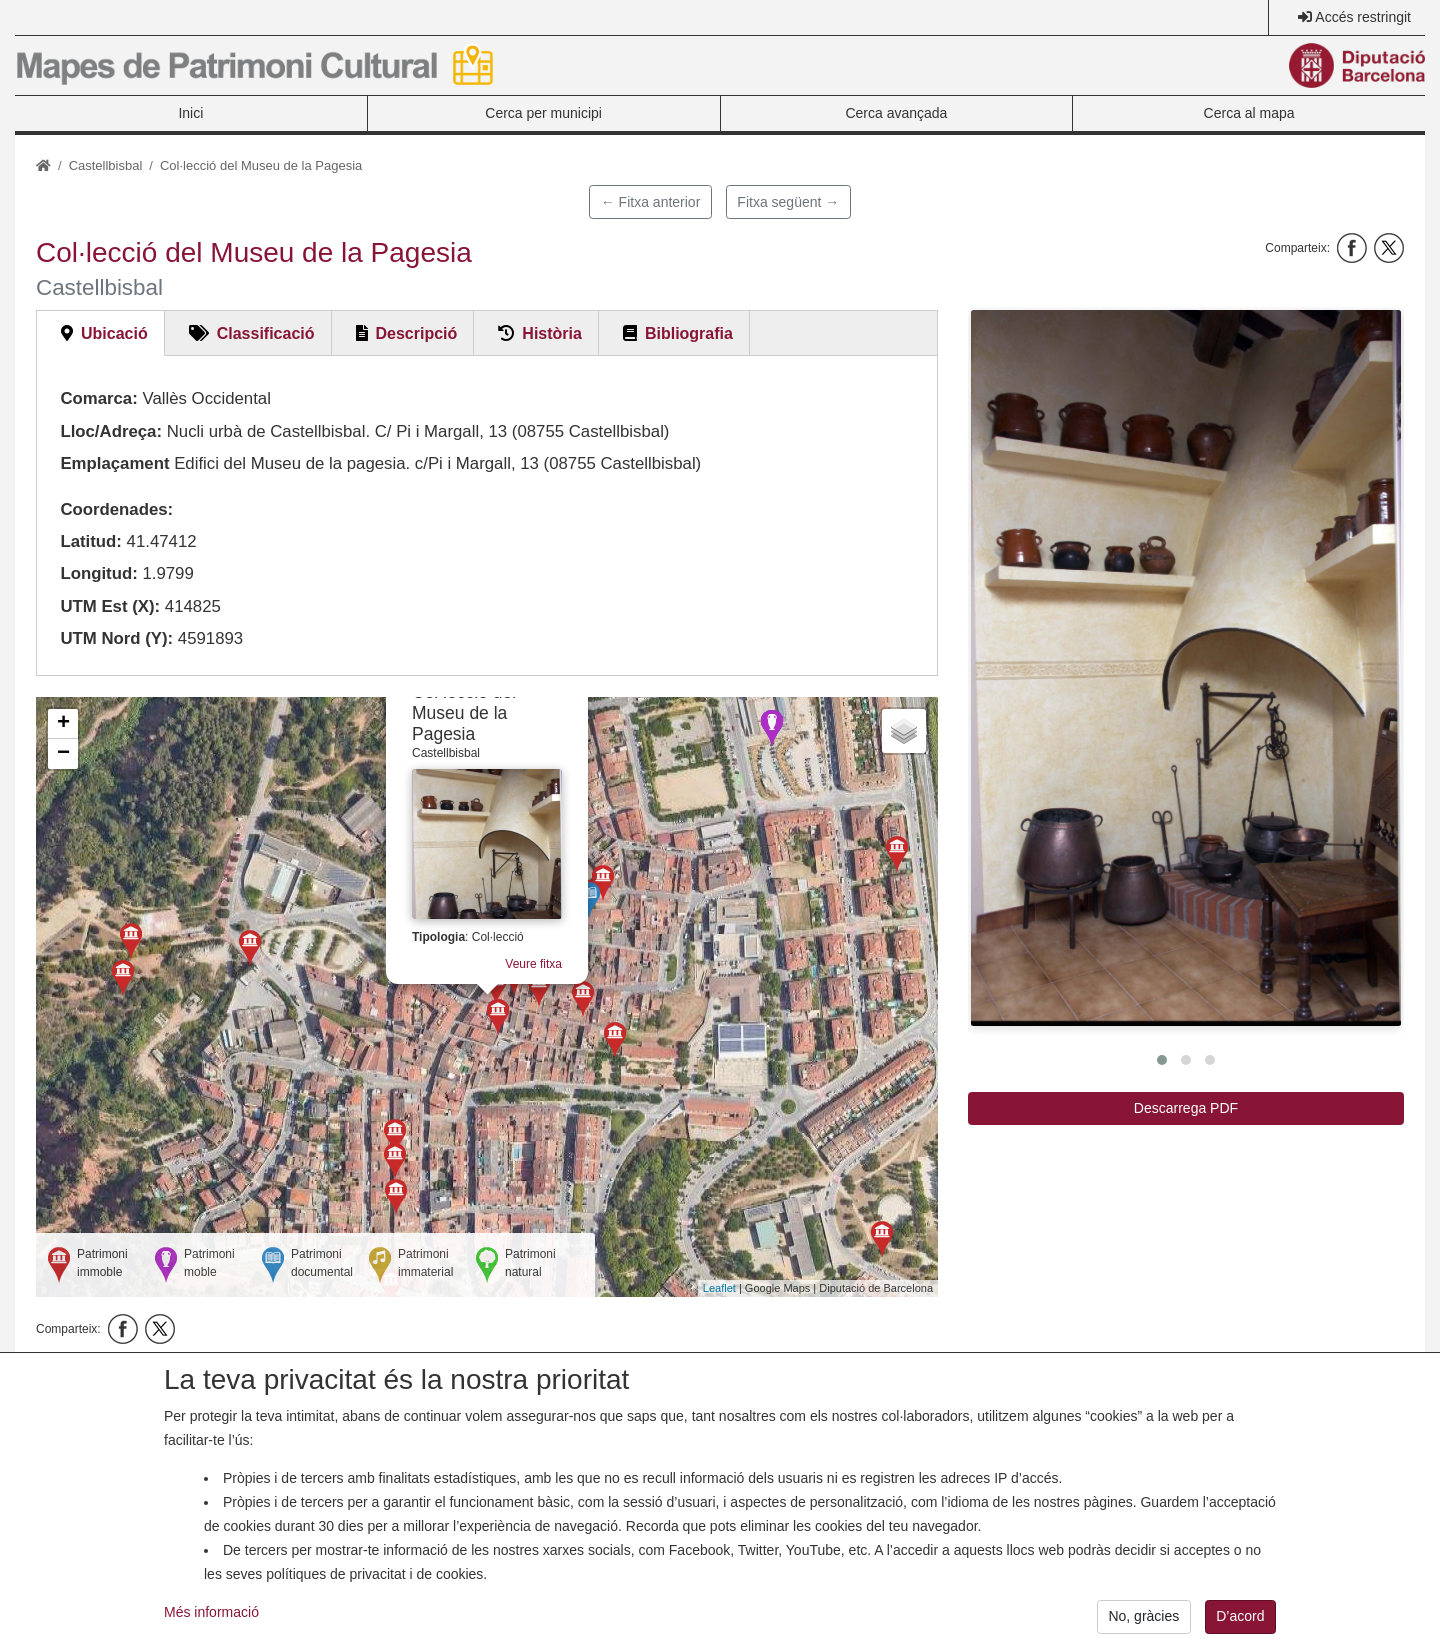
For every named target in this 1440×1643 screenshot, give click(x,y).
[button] (1186, 668)
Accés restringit (1363, 17)
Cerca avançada (896, 113)
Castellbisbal (106, 165)
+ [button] (63, 724)
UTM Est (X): (110, 606)
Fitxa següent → (788, 202)
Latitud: (91, 541)
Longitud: (98, 573)
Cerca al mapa (1249, 113)
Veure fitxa (533, 964)
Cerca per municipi (543, 113)
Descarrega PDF (1186, 1108)
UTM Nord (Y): (116, 638)
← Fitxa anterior (651, 202)
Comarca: (98, 398)
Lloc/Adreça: (111, 431)
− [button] (63, 754)
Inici (190, 113)
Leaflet (719, 1288)
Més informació (211, 1627)
